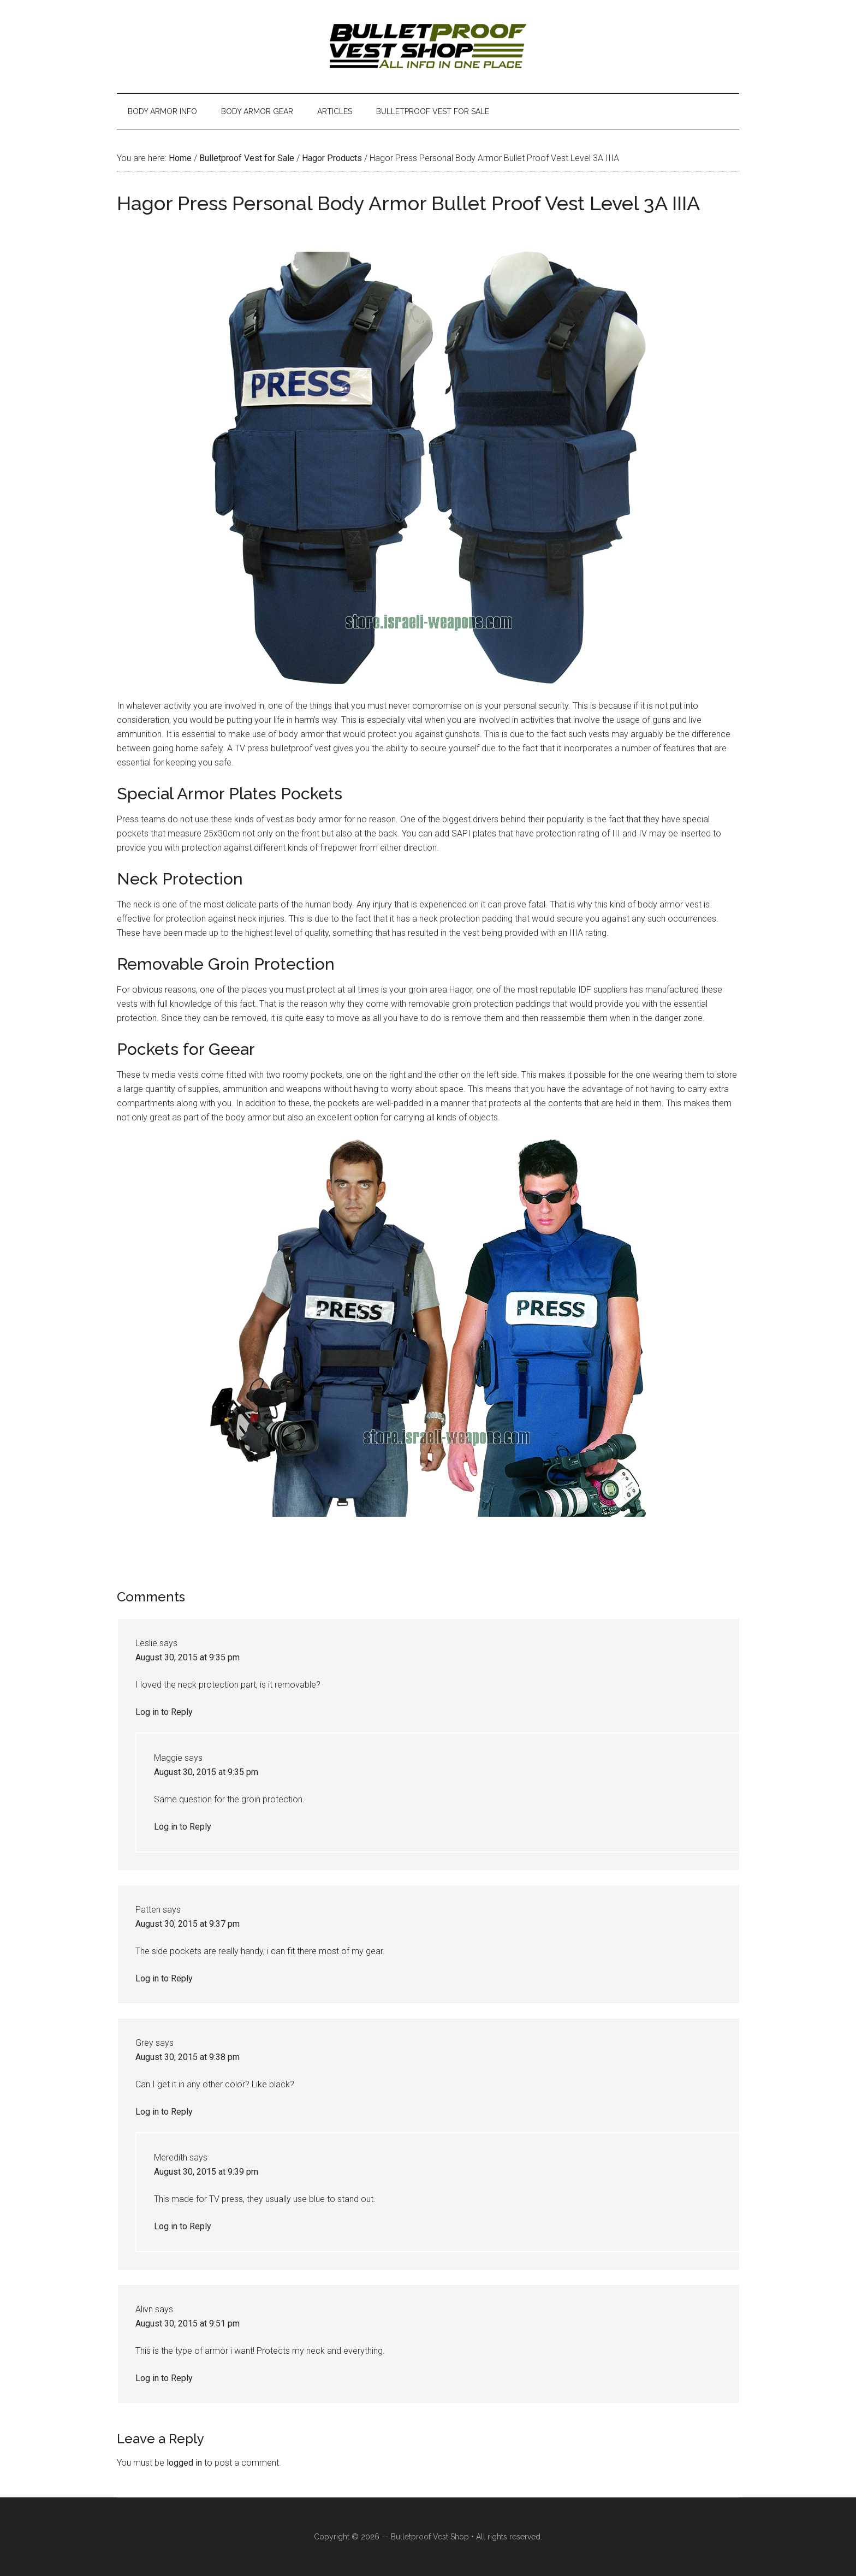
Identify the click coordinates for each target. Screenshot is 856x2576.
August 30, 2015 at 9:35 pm (187, 1657)
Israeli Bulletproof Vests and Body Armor (428, 46)
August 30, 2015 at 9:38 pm (187, 2057)
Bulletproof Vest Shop (430, 2536)
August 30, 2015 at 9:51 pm (187, 2323)
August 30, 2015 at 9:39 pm (206, 2172)
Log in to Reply (164, 1712)
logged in (184, 2463)
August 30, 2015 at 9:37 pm (187, 1924)
